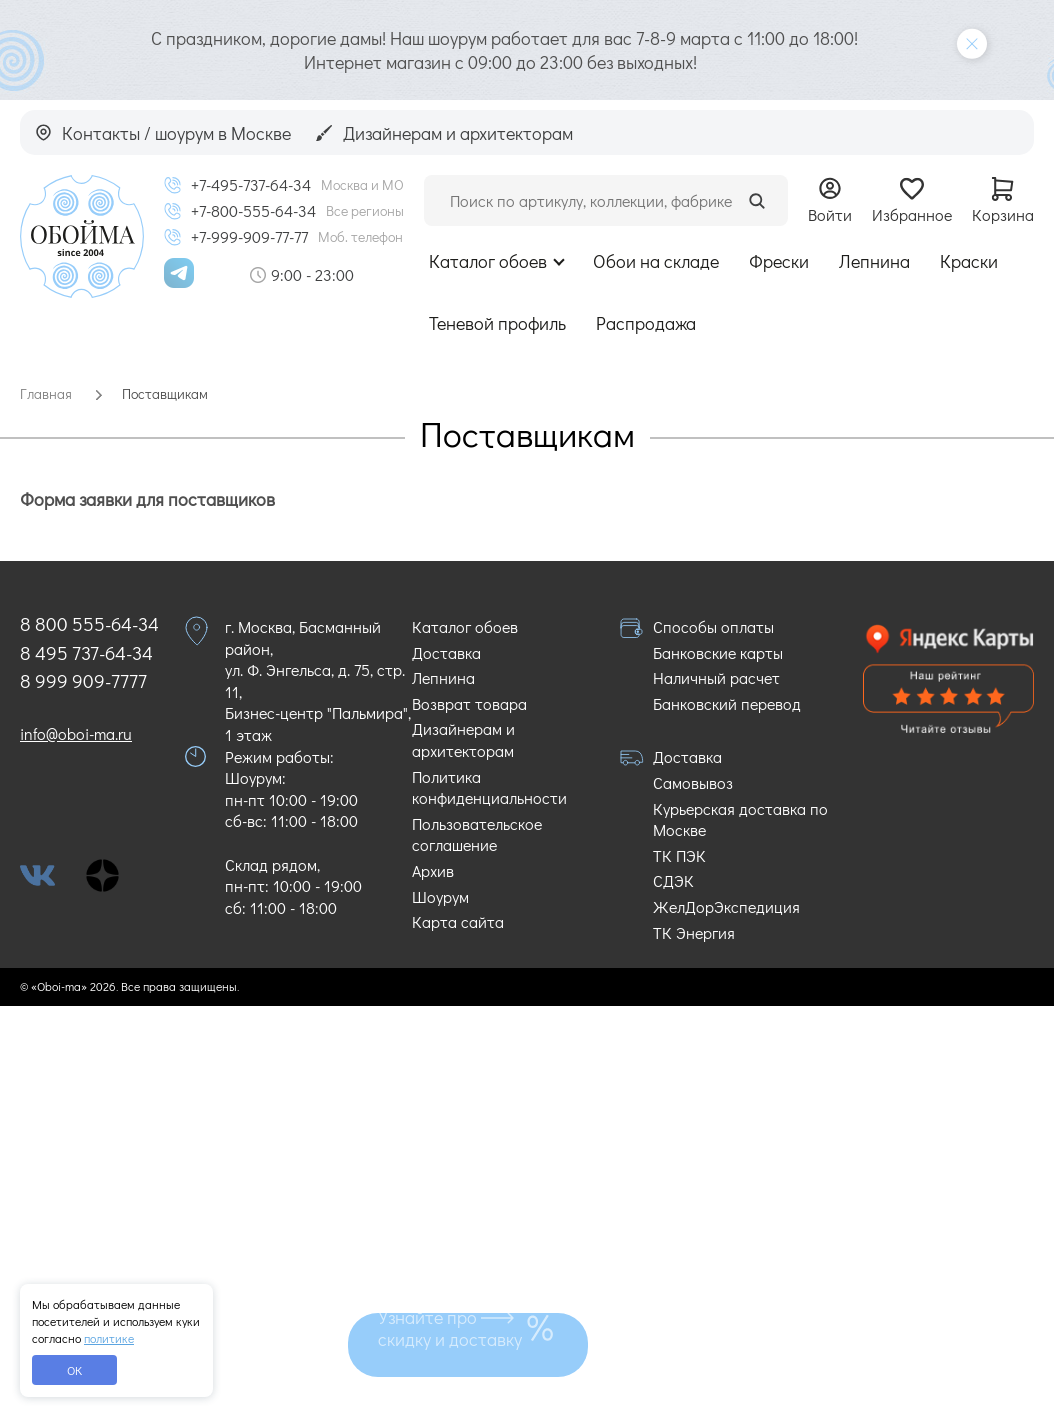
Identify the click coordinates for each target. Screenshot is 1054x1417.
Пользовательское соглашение (477, 834)
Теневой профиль (497, 323)
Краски (969, 261)
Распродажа (646, 323)
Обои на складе (656, 261)
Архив (433, 870)
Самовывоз (693, 782)
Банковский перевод (727, 703)
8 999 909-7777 (83, 680)
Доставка (446, 652)
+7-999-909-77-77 (249, 237)
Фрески (779, 261)
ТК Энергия (694, 932)
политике (109, 1338)
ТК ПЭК (679, 855)
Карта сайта (458, 921)
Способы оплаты (713, 626)
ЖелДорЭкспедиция (726, 906)
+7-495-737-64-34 (251, 185)
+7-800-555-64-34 (253, 211)
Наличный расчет (716, 677)
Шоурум (440, 896)
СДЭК (673, 880)
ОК (74, 1370)
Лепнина (874, 261)
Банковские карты (718, 652)
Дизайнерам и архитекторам (463, 739)
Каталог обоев (488, 261)
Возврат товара (469, 703)
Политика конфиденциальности (489, 787)
